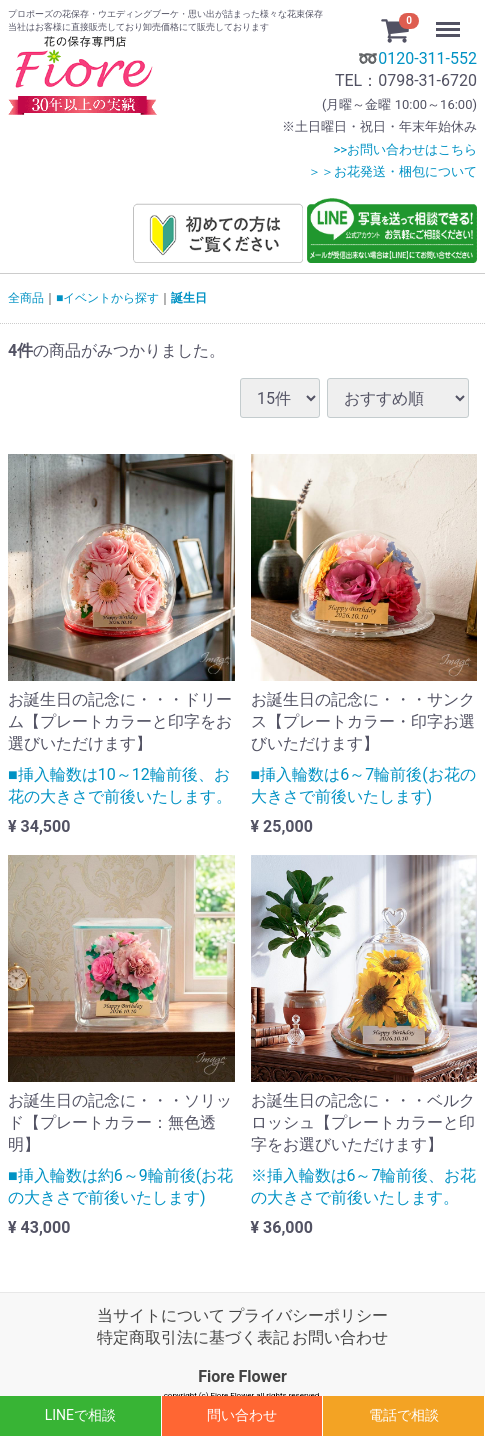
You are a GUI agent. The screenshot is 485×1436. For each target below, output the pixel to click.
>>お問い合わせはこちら (405, 149)
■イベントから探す (107, 298)
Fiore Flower (242, 1376)
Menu (450, 20)
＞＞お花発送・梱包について (392, 171)
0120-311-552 (427, 58)
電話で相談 (404, 1415)
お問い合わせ (340, 1338)
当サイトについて (161, 1315)
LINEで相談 (80, 1415)
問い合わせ (242, 1415)
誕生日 (189, 298)
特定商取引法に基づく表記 (193, 1338)
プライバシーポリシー (308, 1315)
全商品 (26, 298)
